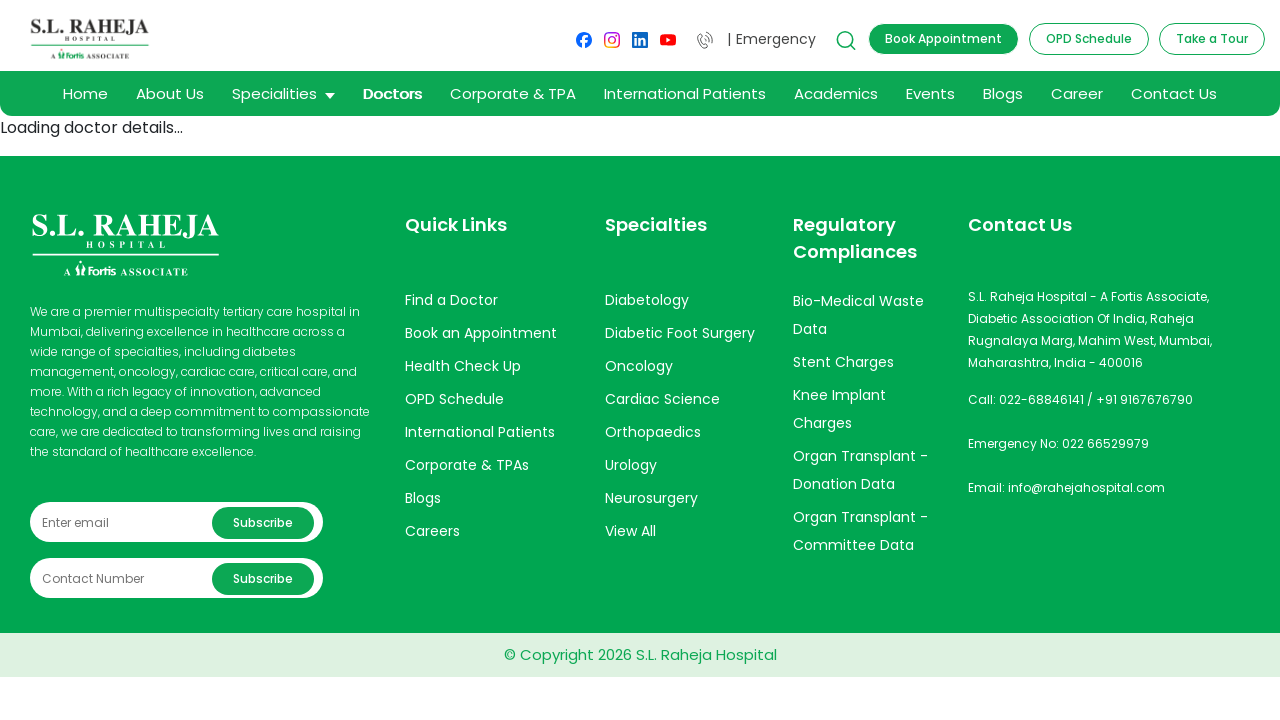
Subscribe (263, 522)
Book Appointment (943, 38)
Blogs (1003, 93)
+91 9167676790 (1144, 399)
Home (85, 93)
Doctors (392, 93)
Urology (631, 465)
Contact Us (1174, 93)
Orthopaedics (653, 432)
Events (930, 93)
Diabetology (647, 300)
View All (630, 531)
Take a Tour (1212, 38)
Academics (836, 93)
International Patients (685, 93)
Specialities (283, 93)
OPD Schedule (1089, 38)
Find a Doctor (451, 300)
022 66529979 (1105, 443)
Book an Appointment (481, 333)
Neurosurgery (651, 498)
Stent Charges (843, 362)
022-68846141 (1041, 399)
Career (1077, 93)
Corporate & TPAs (467, 465)
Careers (432, 531)
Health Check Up (463, 366)
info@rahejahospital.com (1086, 487)
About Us (170, 93)
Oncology (639, 366)
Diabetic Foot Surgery (680, 333)
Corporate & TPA (513, 93)
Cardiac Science (662, 399)
